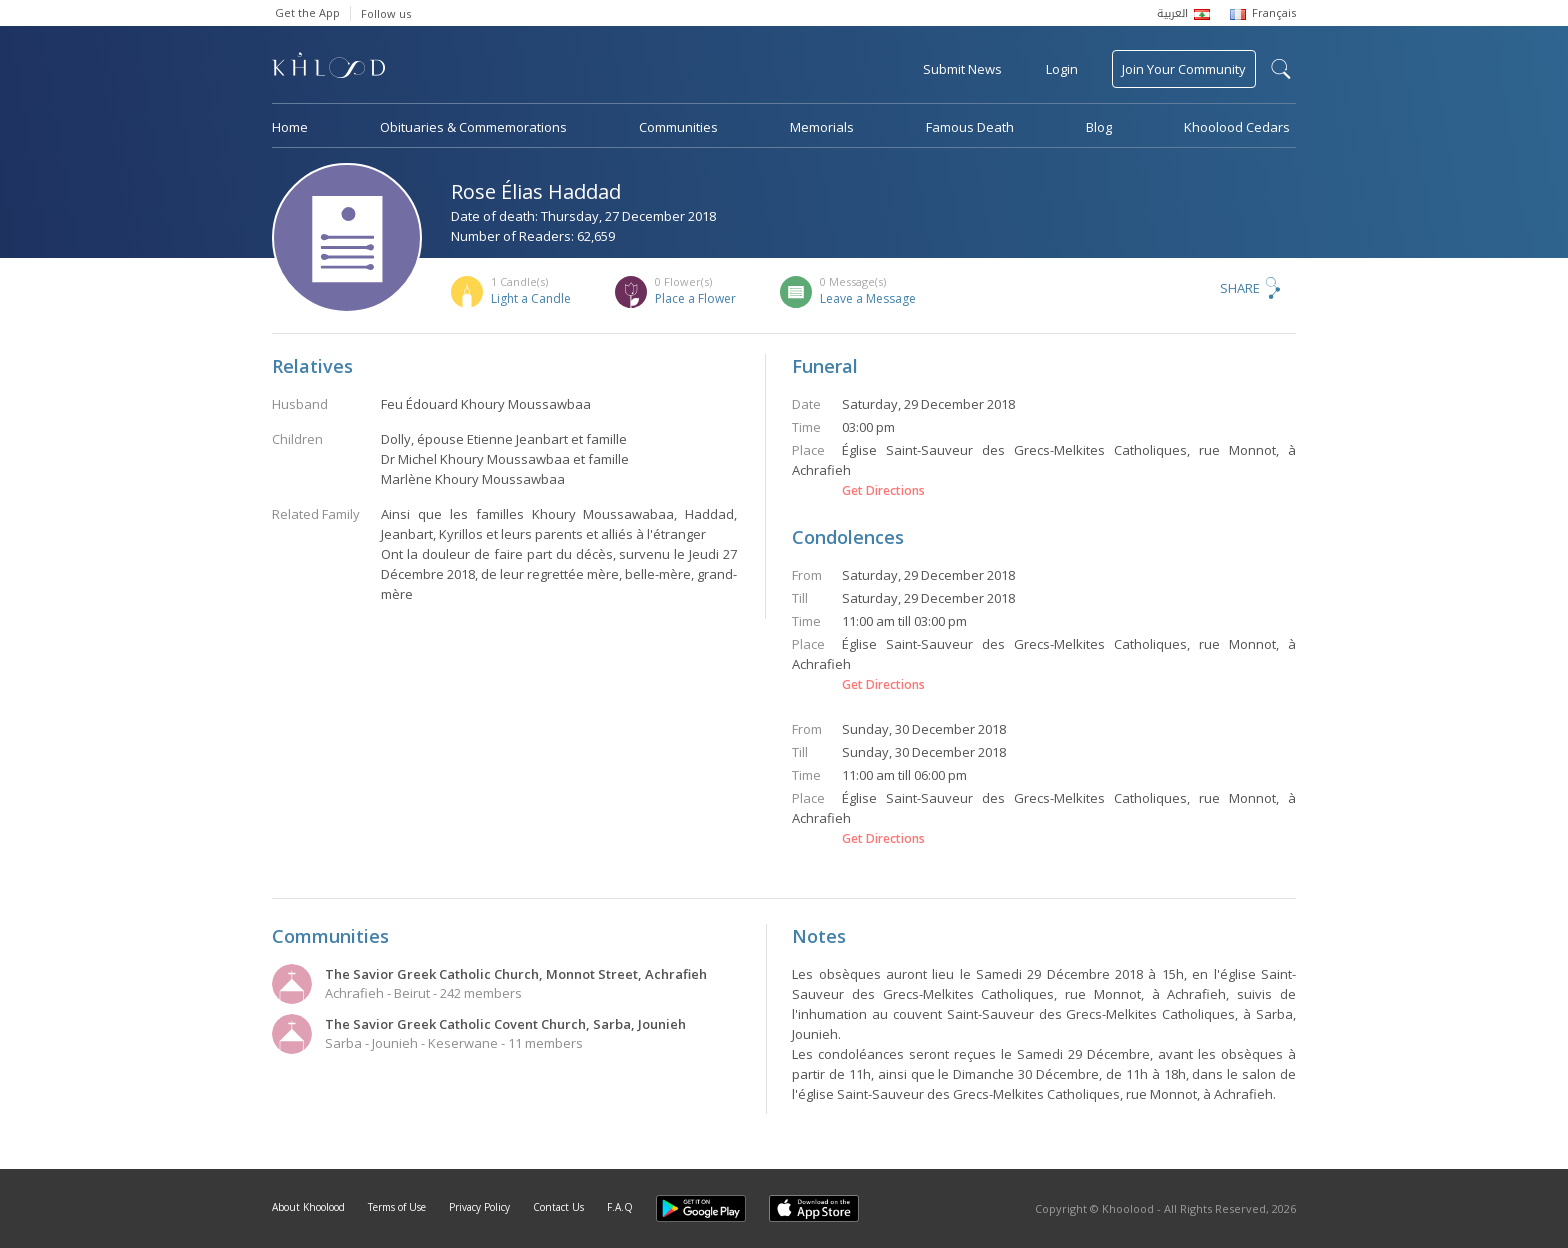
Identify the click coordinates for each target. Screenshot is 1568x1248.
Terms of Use (397, 1207)
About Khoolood (308, 1207)
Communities (678, 127)
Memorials (822, 127)
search (1281, 69)
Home (290, 127)
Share (1240, 288)
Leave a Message (868, 298)
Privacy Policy (479, 1207)
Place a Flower (695, 298)
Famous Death (970, 127)
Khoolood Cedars (1237, 127)
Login (1062, 69)
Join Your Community (1184, 69)
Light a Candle (531, 298)
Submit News (962, 69)
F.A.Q (620, 1207)
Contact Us (558, 1207)
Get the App (307, 12)
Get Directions (883, 491)
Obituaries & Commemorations (473, 127)
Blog (1099, 127)
